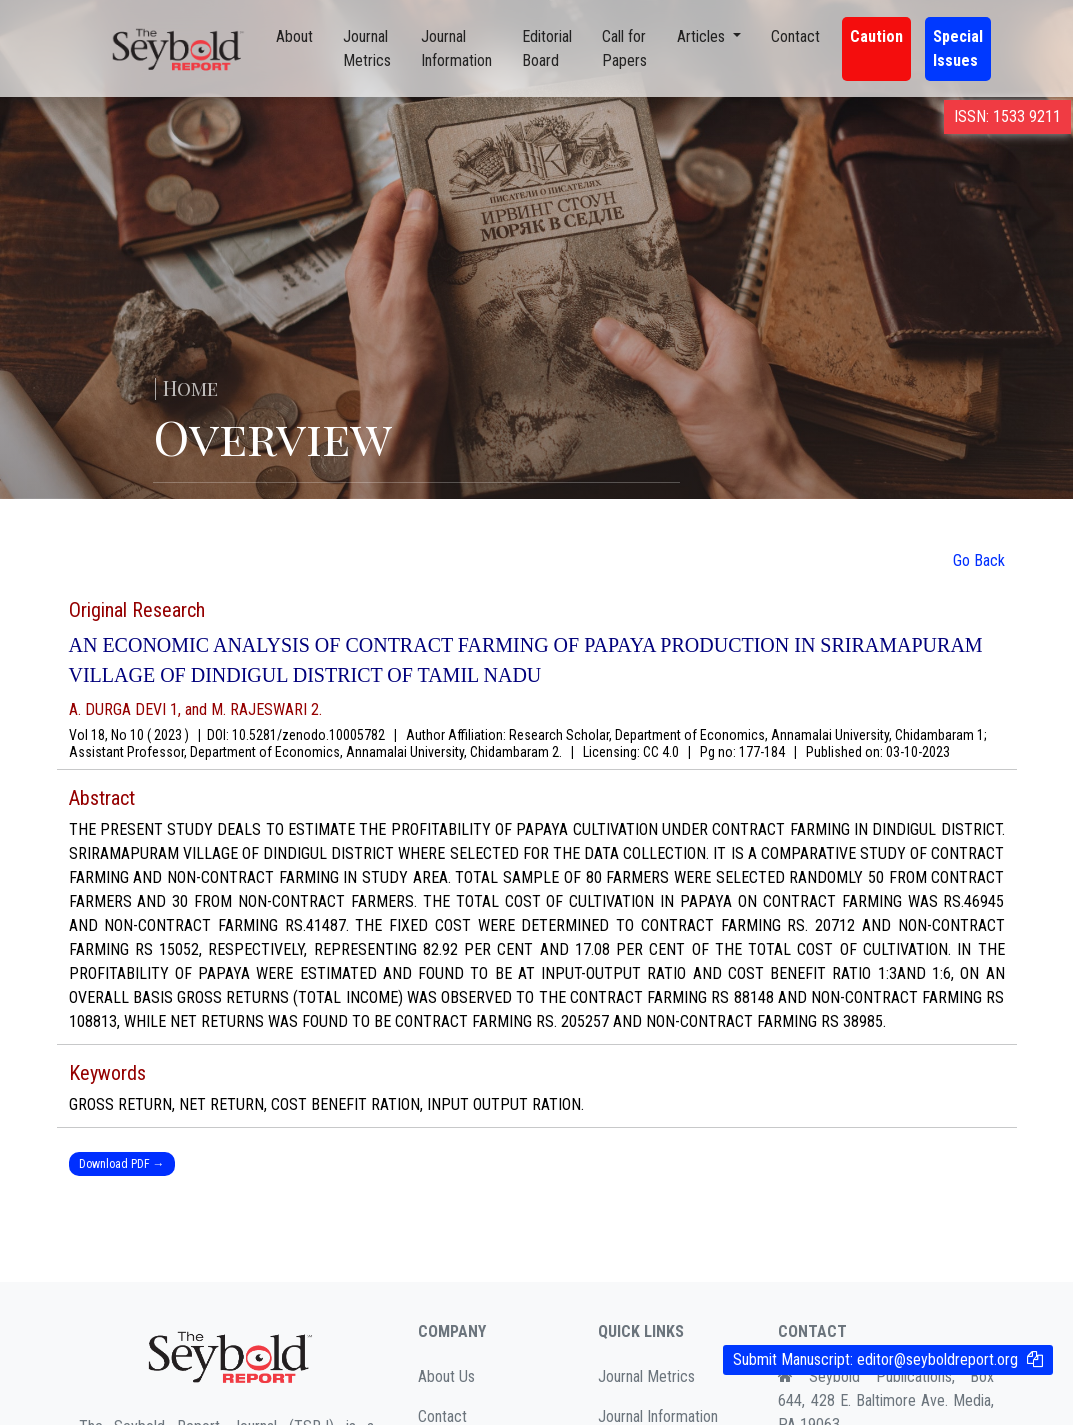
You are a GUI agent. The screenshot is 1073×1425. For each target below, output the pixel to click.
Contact (795, 36)
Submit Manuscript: (875, 1359)
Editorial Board (547, 48)
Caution (876, 36)
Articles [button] (703, 36)
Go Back (979, 560)
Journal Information (456, 48)
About (294, 36)
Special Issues (958, 48)
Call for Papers (624, 48)
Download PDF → (122, 1164)
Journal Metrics (367, 48)
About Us (446, 1376)
